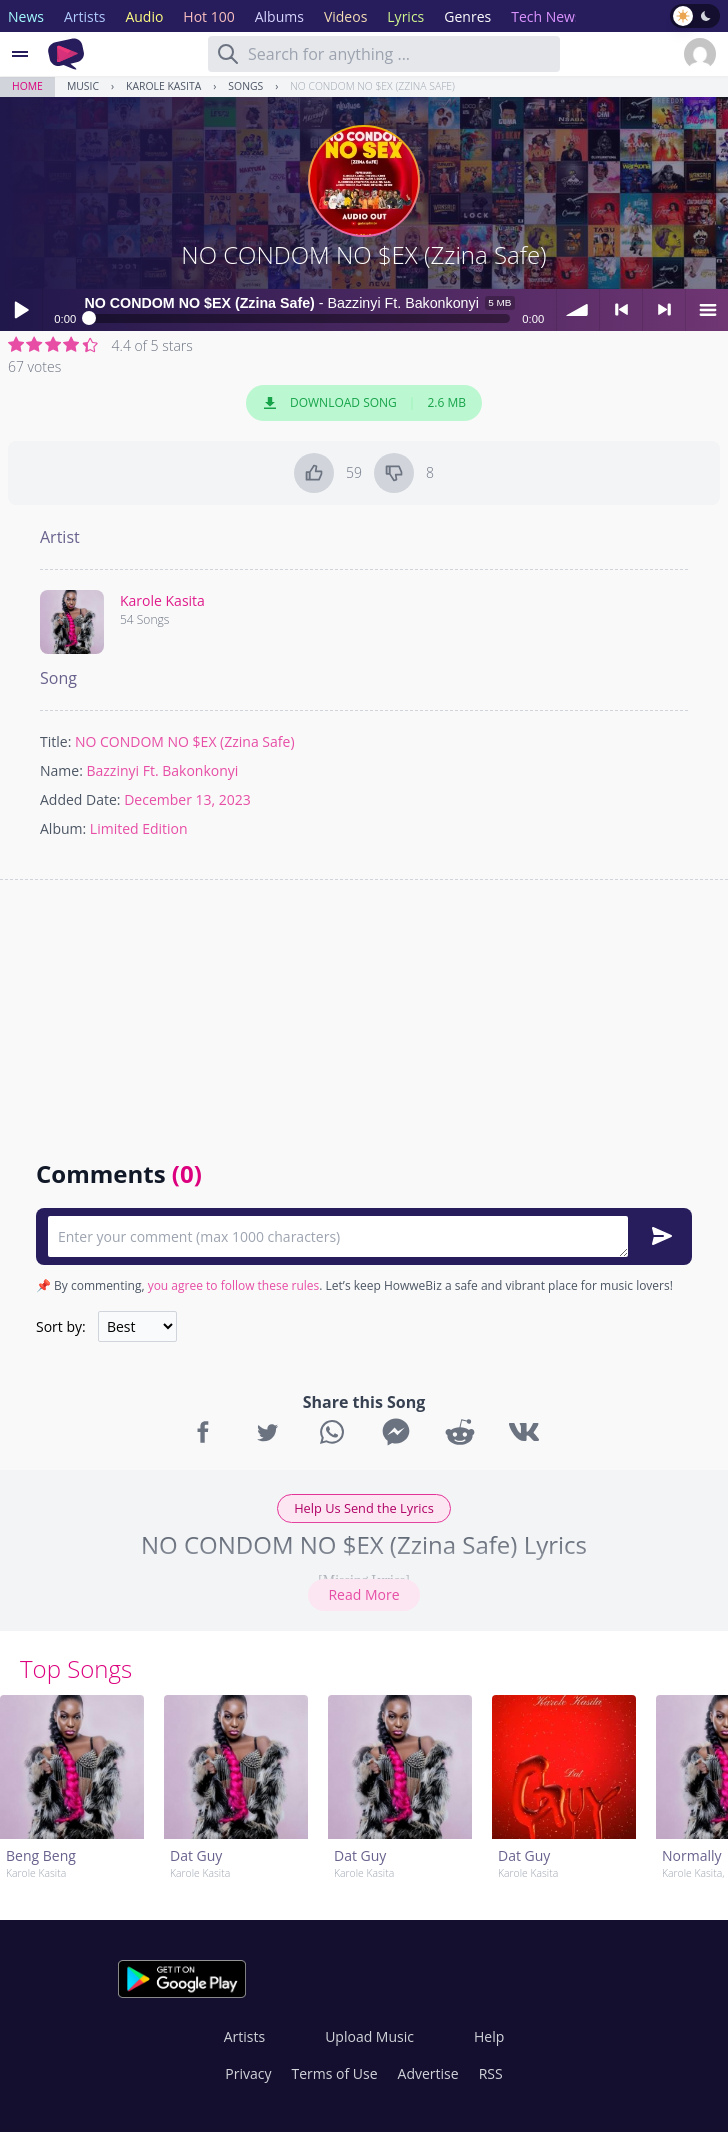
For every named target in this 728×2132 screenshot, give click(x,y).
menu (707, 310)
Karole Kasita (163, 86)
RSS (491, 2073)
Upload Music (369, 2036)
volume (578, 310)
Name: (61, 770)
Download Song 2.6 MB (364, 403)
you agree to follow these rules (234, 1285)
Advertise (428, 2073)
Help (489, 2036)
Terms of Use (335, 2073)
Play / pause (21, 310)
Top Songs (76, 1668)
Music (83, 86)
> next (664, 310)
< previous (621, 310)
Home (27, 86)
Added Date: (80, 799)
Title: (55, 741)
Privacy (248, 2073)
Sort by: (61, 1326)
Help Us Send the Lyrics (364, 1508)
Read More (363, 1594)
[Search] (228, 54)
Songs (245, 86)
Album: (63, 828)
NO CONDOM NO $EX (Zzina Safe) (372, 86)
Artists (244, 2036)
